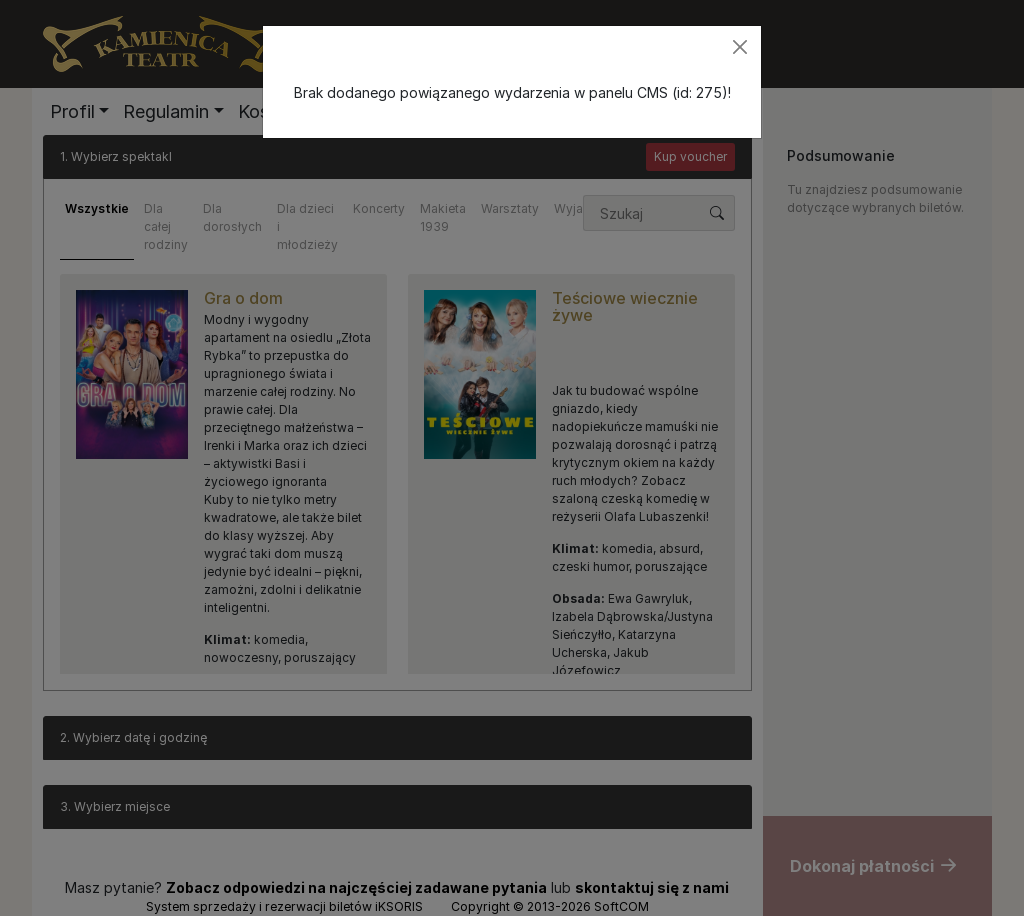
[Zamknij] (740, 47)
